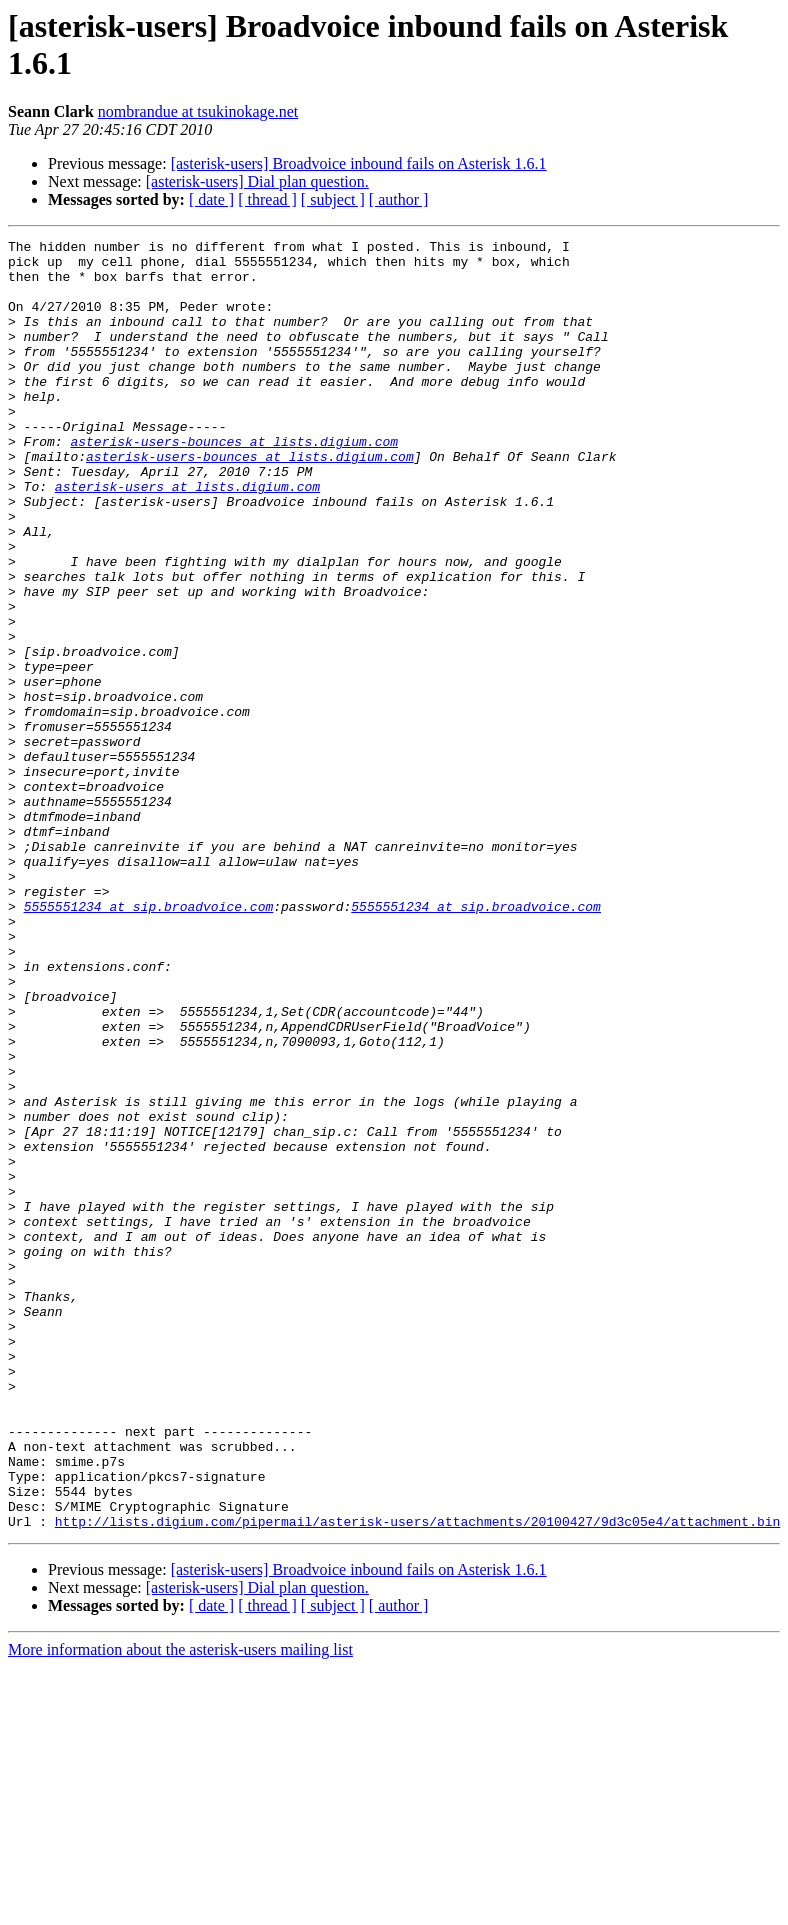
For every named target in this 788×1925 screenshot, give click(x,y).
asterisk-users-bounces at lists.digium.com (234, 483)
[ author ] (399, 199)
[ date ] (211, 199)
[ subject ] (333, 199)
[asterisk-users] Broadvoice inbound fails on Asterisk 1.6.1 (359, 163)
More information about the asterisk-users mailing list (180, 1907)
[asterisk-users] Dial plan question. (257, 181)
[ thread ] (267, 199)
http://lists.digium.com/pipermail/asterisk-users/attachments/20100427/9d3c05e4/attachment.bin (417, 1779)
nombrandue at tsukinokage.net (198, 111)
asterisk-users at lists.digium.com (187, 537)
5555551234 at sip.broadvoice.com (149, 1041)
